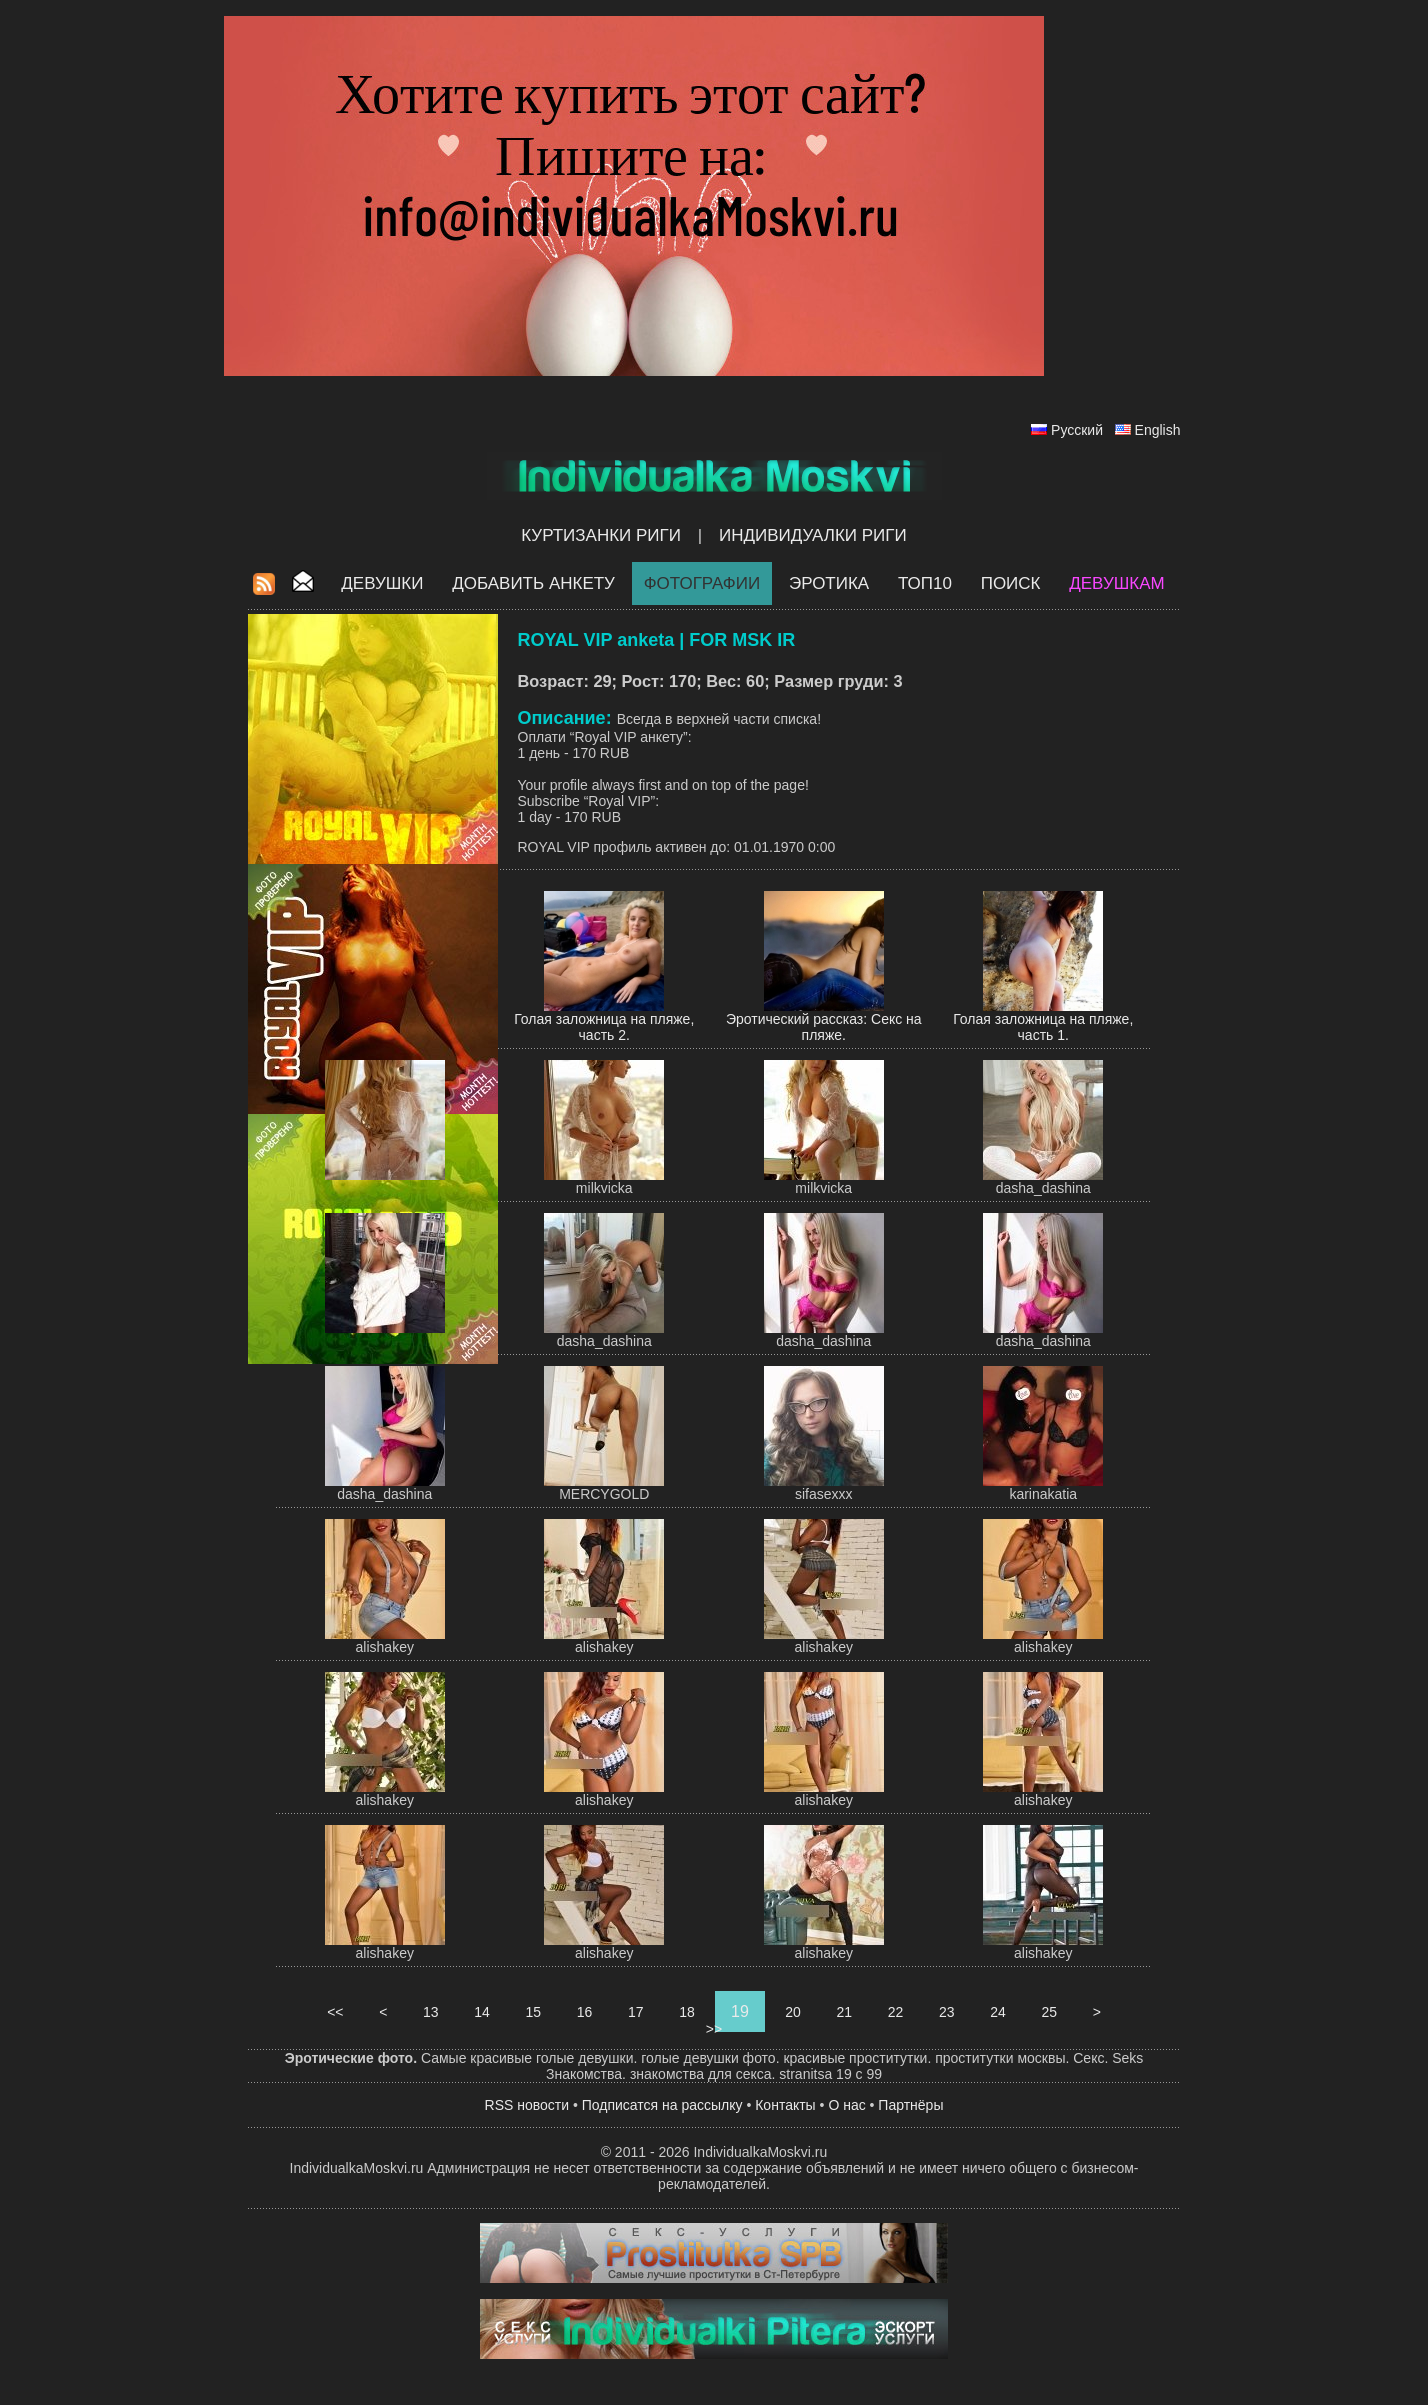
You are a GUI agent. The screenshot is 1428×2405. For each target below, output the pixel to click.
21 (844, 2012)
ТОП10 (925, 583)
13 (430, 2012)
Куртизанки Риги (601, 535)
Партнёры (910, 2105)
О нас (846, 2105)
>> (714, 2029)
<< (335, 2012)
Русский (1077, 430)
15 (533, 2012)
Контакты (785, 2105)
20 (792, 2012)
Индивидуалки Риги (813, 535)
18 (686, 2012)
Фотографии (702, 583)
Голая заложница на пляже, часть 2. (604, 1027)
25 (1049, 2012)
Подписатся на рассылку (662, 2105)
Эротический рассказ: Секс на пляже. (824, 1027)
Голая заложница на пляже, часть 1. (1043, 1027)
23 (946, 2012)
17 (635, 2012)
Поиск (1011, 583)
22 (895, 2012)
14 (481, 2012)
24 (997, 2012)
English (1158, 430)
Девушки (382, 583)
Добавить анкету (533, 583)
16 (584, 2012)
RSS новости (527, 2105)
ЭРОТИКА (829, 583)
